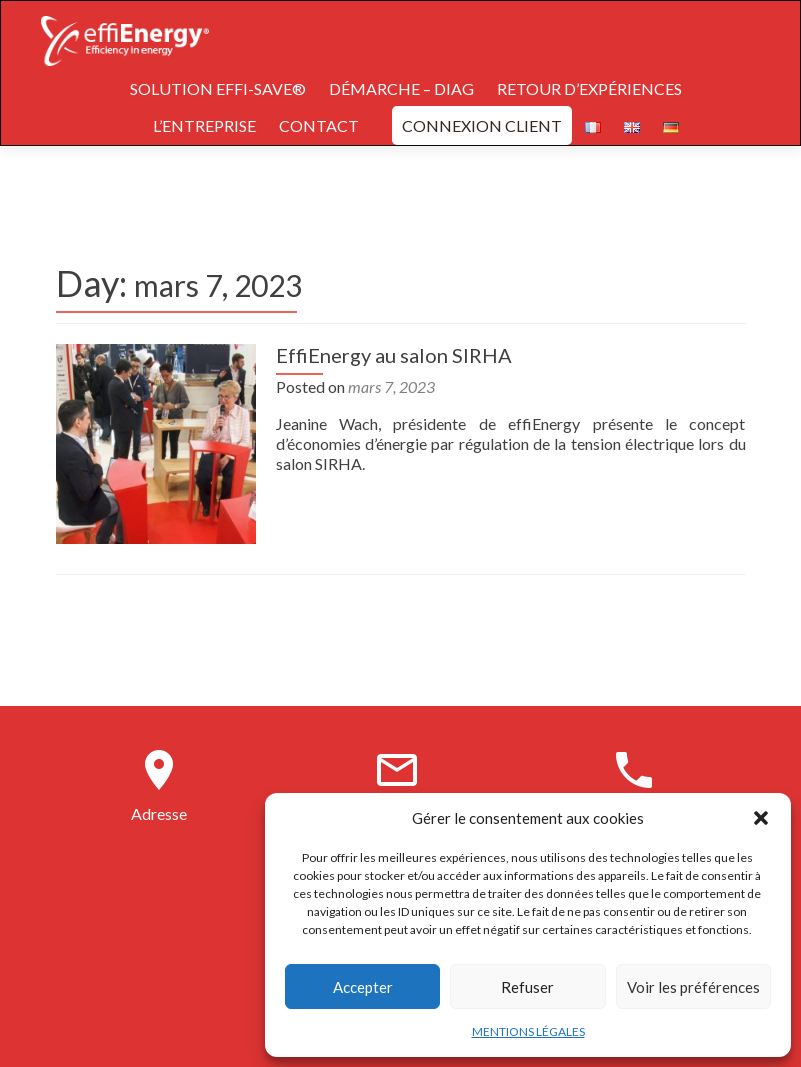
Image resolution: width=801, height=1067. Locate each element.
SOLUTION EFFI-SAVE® (218, 88)
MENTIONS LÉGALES (528, 1031)
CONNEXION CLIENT (482, 125)
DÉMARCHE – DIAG (401, 88)
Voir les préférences (693, 987)
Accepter (363, 987)
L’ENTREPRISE (204, 125)
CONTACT (319, 125)
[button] (761, 818)
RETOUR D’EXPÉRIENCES (589, 88)
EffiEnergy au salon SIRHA (394, 355)
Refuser (527, 987)
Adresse (159, 813)
